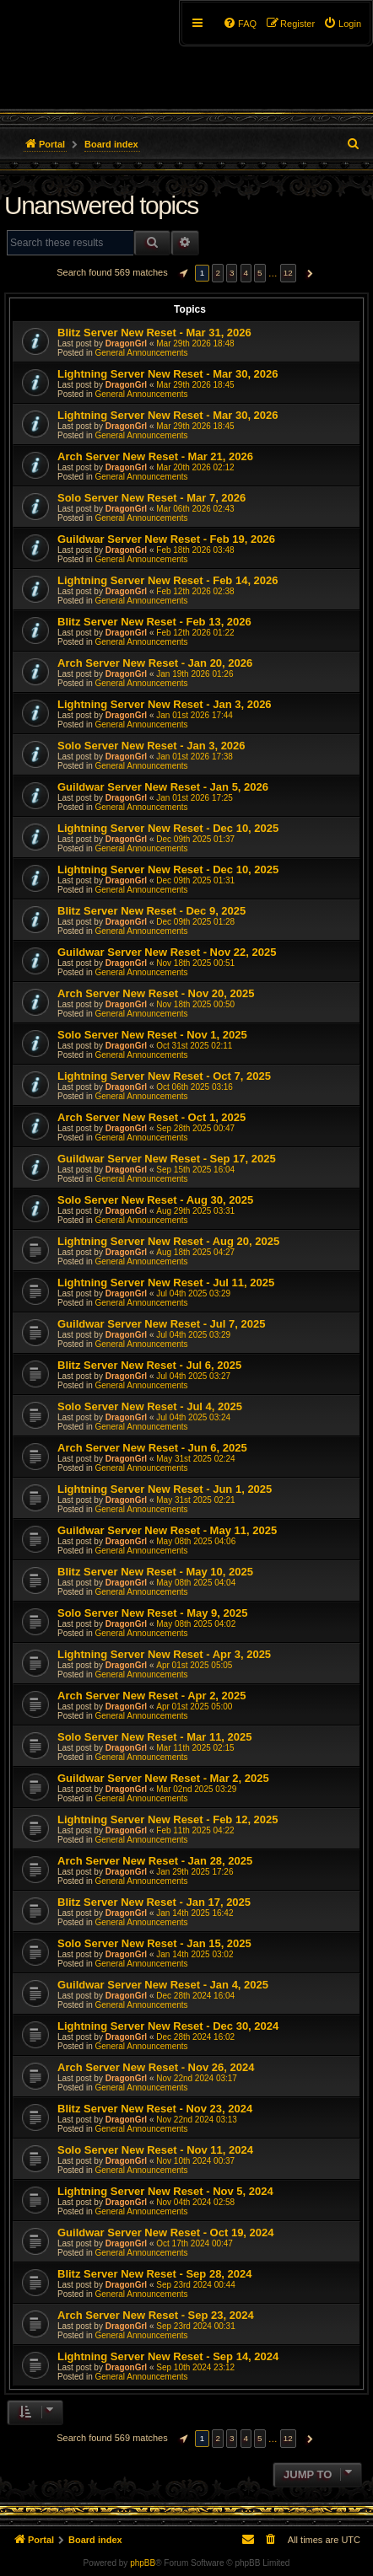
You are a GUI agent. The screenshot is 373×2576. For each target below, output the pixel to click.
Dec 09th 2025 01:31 (195, 880)
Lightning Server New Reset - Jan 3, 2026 (164, 704)
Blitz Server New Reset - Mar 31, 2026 (154, 332)
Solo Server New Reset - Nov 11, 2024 (155, 2150)
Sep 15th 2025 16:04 (195, 1169)
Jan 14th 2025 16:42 (194, 1913)
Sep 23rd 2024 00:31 (195, 2326)
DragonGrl (126, 343)
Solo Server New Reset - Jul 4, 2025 (149, 1406)
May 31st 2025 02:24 (195, 1458)
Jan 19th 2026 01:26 (194, 674)
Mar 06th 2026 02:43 (195, 508)
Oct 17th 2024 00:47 (194, 2243)
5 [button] (259, 272)
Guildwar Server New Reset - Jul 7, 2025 (161, 1324)
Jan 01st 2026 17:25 (194, 797)
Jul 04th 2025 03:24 (193, 1417)
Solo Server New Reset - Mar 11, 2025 (154, 1737)
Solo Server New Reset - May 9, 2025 (152, 1613)
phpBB (142, 2563)
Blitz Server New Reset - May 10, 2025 (155, 1571)
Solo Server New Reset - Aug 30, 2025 (155, 1200)
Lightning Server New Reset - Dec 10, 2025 (167, 828)
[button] (181, 273)
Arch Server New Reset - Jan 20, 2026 (154, 663)
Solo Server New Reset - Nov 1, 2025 (152, 1034)
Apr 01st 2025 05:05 (194, 1665)
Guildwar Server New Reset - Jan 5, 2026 (162, 787)
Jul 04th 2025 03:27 (193, 1376)
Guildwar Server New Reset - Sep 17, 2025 (166, 1158)
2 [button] (217, 272)
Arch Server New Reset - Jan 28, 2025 (154, 1860)
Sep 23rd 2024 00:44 (195, 2284)
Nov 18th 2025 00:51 (195, 963)
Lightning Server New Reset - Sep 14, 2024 (167, 2356)
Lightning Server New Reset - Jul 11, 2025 (165, 1282)
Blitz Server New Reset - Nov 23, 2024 (154, 2108)
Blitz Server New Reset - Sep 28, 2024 (154, 2273)
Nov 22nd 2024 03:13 (196, 2119)
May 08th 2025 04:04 (195, 1582)
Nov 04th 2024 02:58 (195, 2202)
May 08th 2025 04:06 (195, 1541)
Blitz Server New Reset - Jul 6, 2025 (149, 1365)
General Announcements (141, 352)
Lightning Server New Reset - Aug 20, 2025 (168, 1241)
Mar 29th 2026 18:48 (195, 343)
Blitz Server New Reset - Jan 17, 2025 (154, 1902)
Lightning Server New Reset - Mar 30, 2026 (167, 374)
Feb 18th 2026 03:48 (195, 550)
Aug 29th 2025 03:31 (195, 1211)
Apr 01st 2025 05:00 (194, 1706)
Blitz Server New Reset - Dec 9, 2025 (151, 910)
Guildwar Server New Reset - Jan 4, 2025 (162, 1984)
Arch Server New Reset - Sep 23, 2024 (155, 2315)
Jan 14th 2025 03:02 (194, 1954)
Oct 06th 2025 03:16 (194, 1087)
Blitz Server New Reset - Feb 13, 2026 (154, 621)
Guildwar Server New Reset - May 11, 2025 (167, 1530)
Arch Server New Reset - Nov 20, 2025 (155, 993)
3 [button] (232, 272)
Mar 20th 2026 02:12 (195, 467)
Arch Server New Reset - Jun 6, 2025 (152, 1447)
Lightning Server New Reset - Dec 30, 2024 (167, 2026)
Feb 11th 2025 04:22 (195, 1830)
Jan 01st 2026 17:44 (194, 715)
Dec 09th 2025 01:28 (195, 921)
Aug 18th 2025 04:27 (195, 1252)
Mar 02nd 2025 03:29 (196, 1789)
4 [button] (246, 272)
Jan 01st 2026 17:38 (194, 756)
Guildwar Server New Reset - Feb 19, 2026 (166, 539)
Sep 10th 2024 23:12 (195, 2367)
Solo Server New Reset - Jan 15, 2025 (154, 1943)
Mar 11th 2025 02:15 (195, 1747)
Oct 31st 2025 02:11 (194, 1045)
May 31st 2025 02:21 (195, 1500)
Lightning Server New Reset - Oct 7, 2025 (164, 1076)
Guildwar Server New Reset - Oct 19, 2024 (165, 2232)
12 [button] (288, 272)
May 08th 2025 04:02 (195, 1624)
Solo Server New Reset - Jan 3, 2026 (151, 745)
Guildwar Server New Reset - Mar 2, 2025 (163, 1778)
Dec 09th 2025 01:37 (195, 839)
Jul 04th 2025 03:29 (193, 1293)
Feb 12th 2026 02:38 (195, 591)
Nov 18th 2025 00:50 (195, 1004)
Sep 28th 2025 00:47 (195, 1128)
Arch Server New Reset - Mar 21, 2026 (155, 456)
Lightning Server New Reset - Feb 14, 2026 (167, 580)
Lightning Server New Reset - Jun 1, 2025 (164, 1489)
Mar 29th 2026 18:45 (195, 384)
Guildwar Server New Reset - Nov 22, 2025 (166, 952)
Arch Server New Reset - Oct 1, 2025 (151, 1117)
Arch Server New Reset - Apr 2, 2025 (151, 1695)
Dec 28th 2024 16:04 (195, 1995)
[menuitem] (342, 23)
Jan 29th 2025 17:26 (194, 1871)
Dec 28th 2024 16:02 (195, 2037)
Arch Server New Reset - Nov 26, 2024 (155, 2067)
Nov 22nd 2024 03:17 (196, 2078)
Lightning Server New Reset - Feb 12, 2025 (167, 1819)
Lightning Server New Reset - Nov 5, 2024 (165, 2191)
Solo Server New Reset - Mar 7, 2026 (151, 497)
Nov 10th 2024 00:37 (195, 2160)
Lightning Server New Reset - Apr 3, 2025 (164, 1654)
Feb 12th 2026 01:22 (195, 632)
